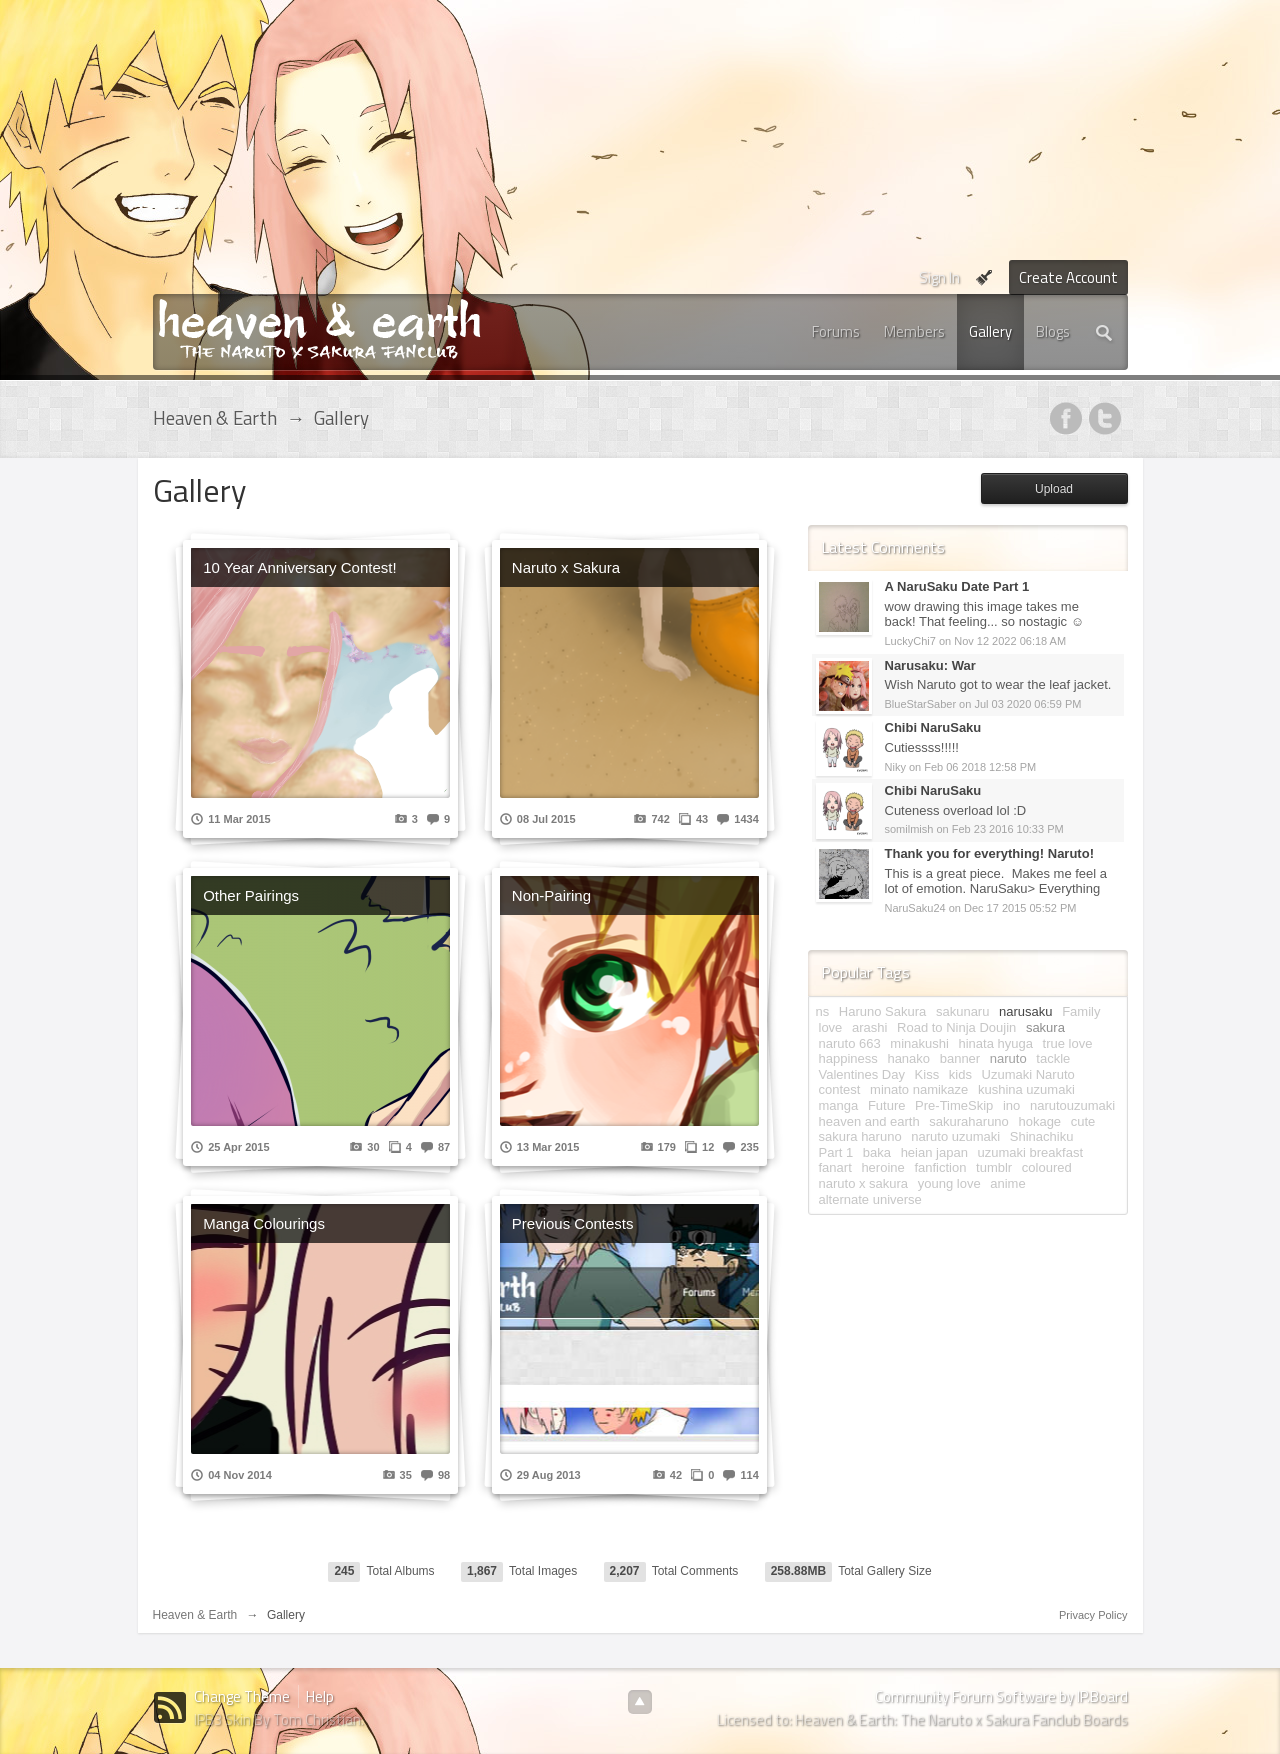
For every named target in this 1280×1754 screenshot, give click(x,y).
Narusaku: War (930, 665)
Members (914, 331)
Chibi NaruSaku (933, 727)
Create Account (1068, 277)
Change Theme (242, 1696)
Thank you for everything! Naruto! (989, 853)
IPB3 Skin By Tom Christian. (279, 1719)
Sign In (939, 277)
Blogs (1053, 331)
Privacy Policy (1093, 1615)
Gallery (990, 331)
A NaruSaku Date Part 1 (957, 586)
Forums (836, 331)
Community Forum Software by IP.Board (1001, 1696)
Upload (1054, 489)
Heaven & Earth (195, 1615)
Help (320, 1696)
